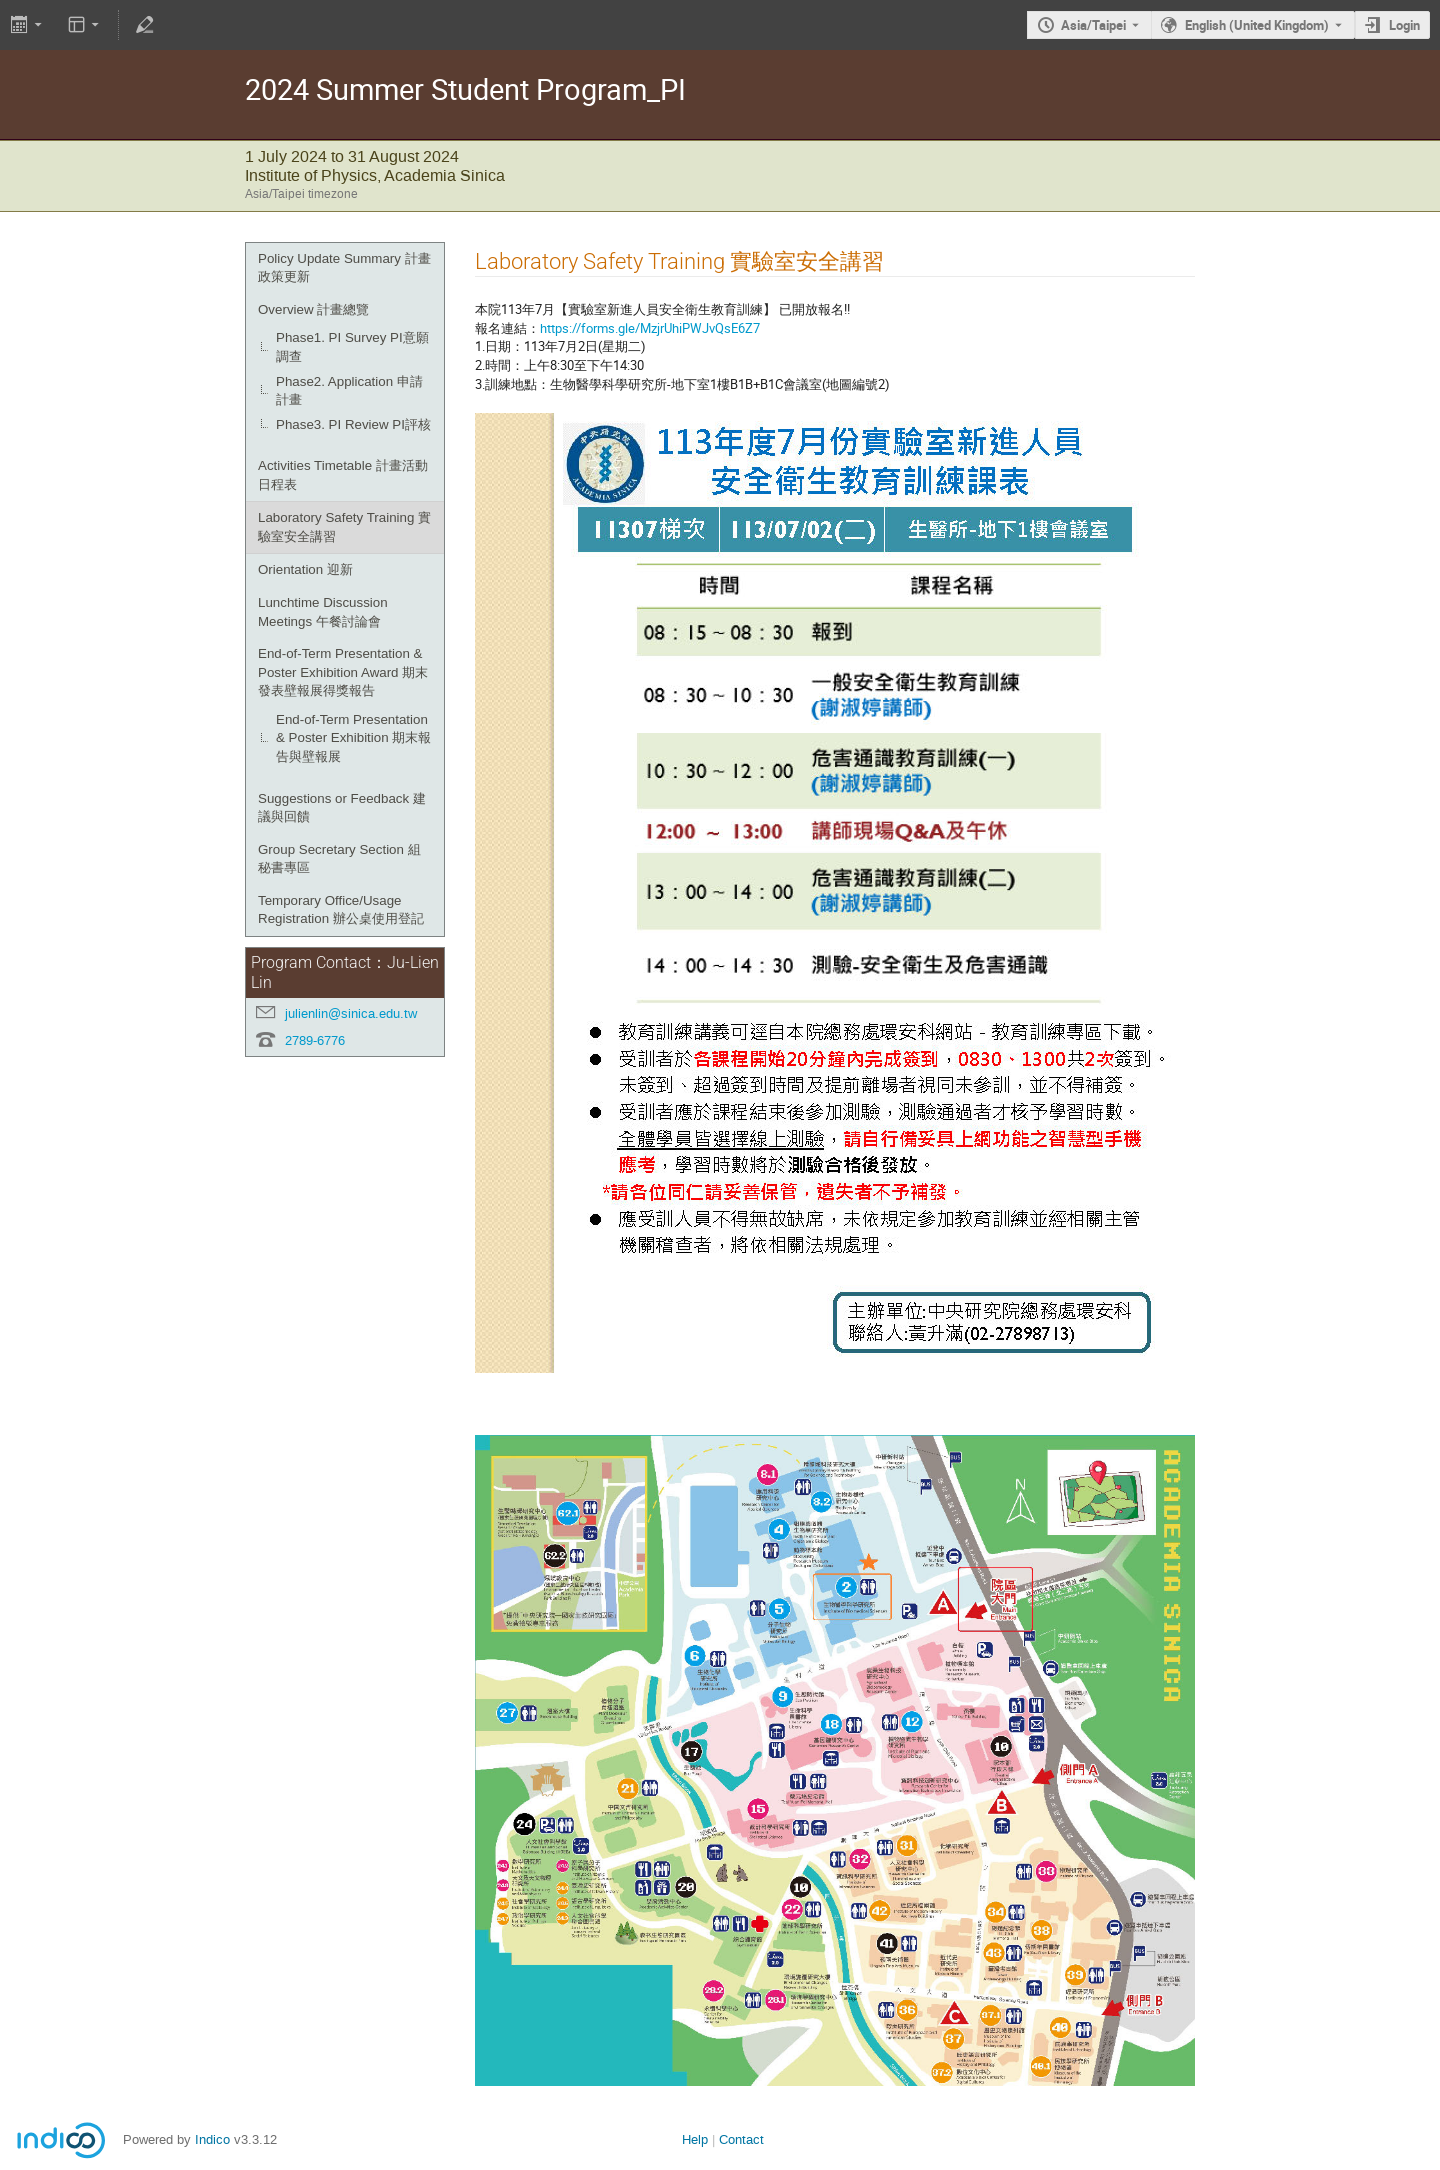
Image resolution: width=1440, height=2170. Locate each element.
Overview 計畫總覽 (313, 309)
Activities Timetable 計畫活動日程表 (343, 475)
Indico (212, 2139)
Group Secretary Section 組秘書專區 (339, 859)
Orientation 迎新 (305, 569)
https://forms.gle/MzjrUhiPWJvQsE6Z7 (650, 328)
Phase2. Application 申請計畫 (349, 391)
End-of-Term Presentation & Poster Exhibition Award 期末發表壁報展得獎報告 (343, 672)
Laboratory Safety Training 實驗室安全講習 (344, 527)
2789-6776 (315, 1040)
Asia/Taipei (1093, 25)
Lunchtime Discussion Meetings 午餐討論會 (323, 612)
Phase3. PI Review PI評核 (353, 424)
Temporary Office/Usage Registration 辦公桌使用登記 (341, 910)
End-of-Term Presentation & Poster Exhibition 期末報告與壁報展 (353, 738)
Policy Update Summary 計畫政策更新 (344, 268)
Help (695, 2139)
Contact (741, 2139)
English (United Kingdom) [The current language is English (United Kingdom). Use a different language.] (1257, 25)
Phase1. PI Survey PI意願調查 (352, 347)
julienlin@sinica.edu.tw (351, 1013)
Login (1404, 25)
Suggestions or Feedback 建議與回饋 (342, 808)
